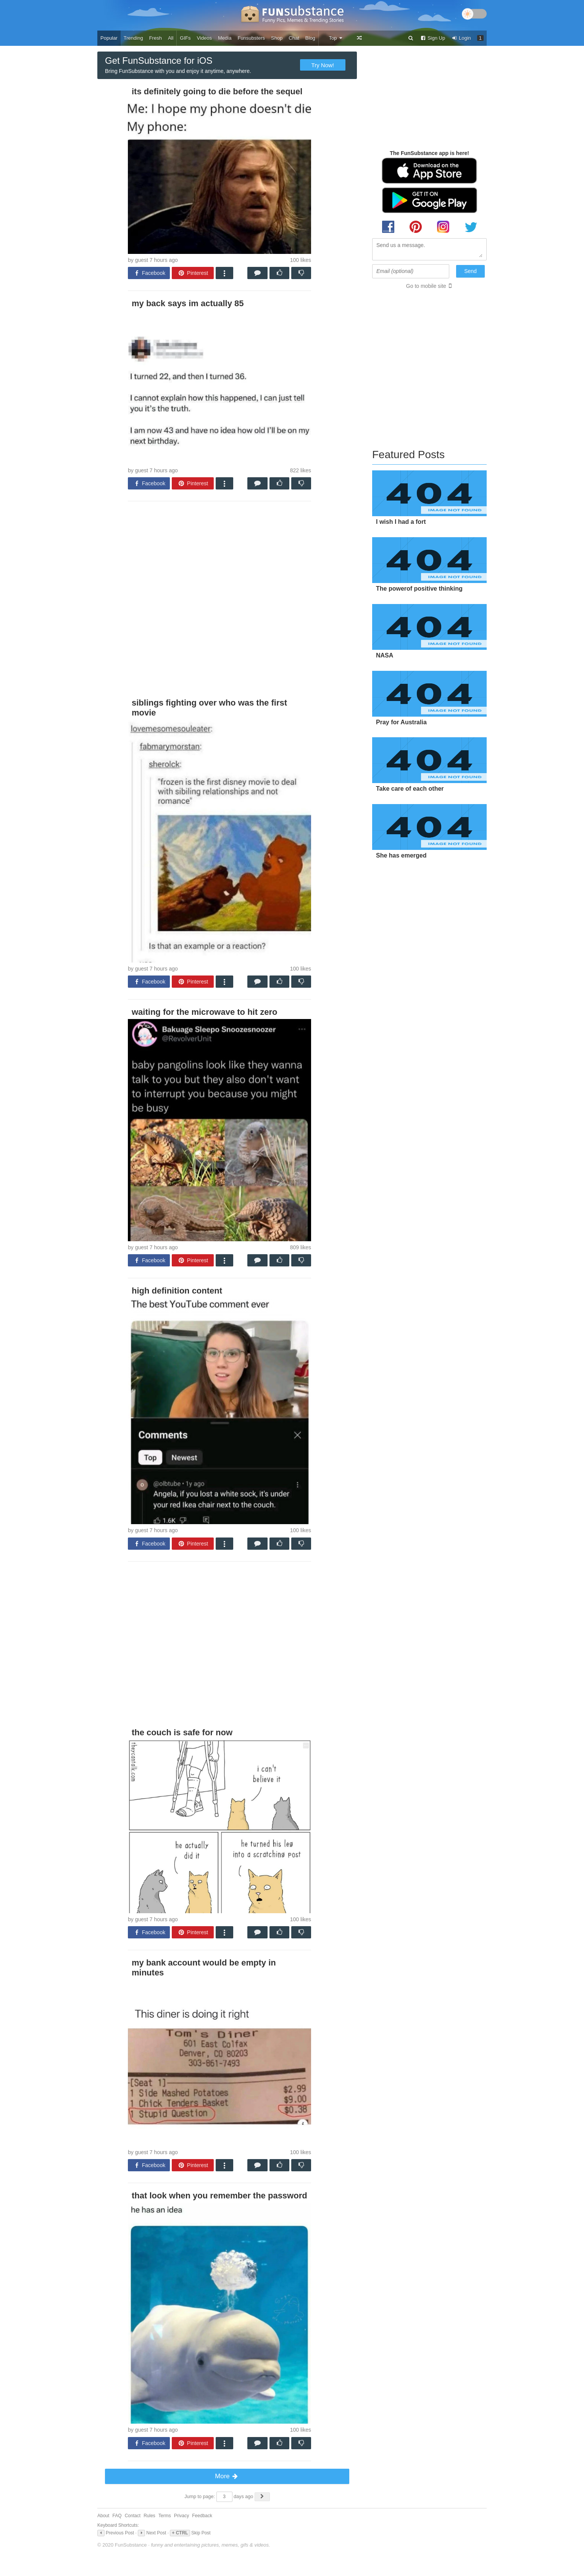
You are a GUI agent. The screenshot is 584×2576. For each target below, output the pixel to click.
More (227, 2476)
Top (336, 38)
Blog (310, 38)
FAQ (117, 2515)
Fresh (155, 38)
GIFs (185, 38)
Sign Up (432, 38)
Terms (164, 2515)
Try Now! (322, 65)
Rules (149, 2515)
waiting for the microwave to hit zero (204, 1012)
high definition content (177, 1290)
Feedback (202, 2515)
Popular (109, 38)
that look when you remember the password (219, 2195)
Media (224, 38)
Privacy (181, 2515)
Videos (204, 38)
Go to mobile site (426, 286)
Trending (133, 38)
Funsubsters (251, 38)
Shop (276, 38)
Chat (294, 38)
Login (461, 38)
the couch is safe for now (182, 1732)
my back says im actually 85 (188, 303)
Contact (132, 2515)
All (170, 38)
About (103, 2515)
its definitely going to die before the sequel (217, 91)
